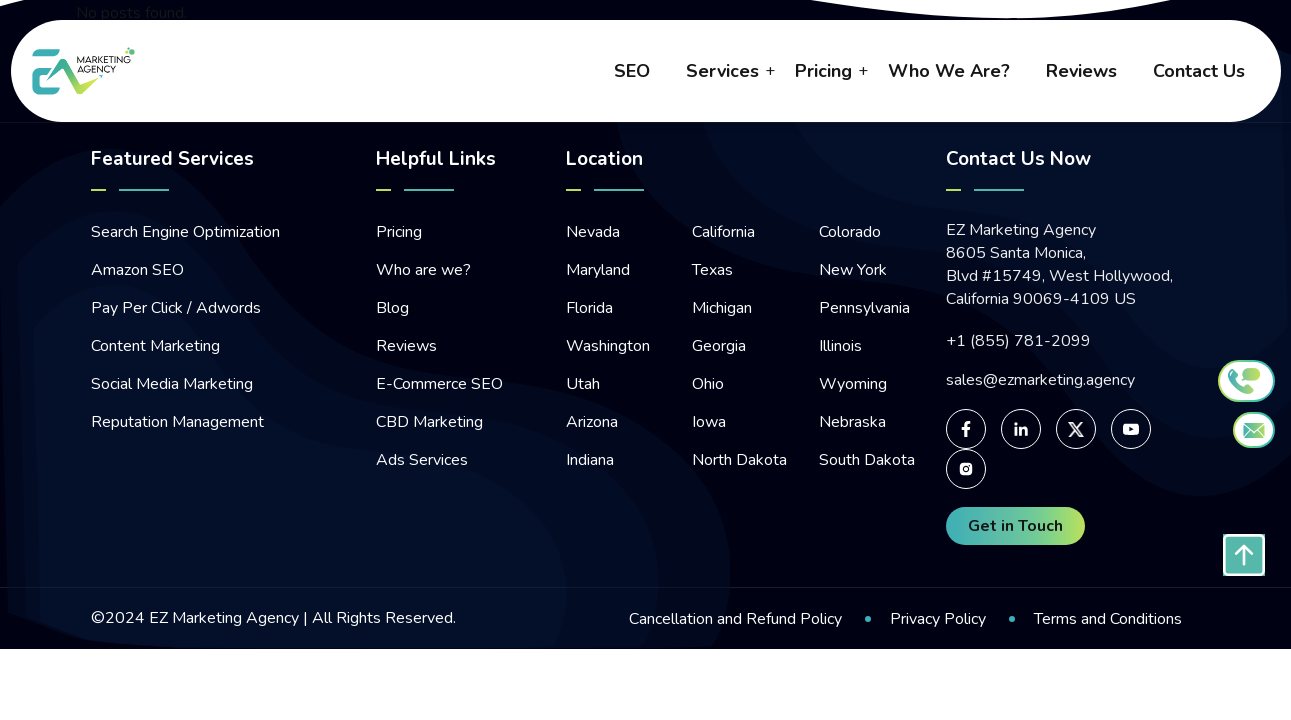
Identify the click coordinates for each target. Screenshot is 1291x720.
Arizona (592, 422)
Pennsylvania (864, 308)
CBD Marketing (429, 422)
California (723, 232)
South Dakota (867, 460)
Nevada (593, 232)
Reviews (406, 346)
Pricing (399, 232)
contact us (1199, 71)
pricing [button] (823, 71)
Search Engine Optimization (185, 232)
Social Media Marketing (172, 384)
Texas (712, 270)
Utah (583, 384)
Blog (392, 308)
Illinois (840, 346)
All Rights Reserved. (382, 618)
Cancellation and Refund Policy (735, 619)
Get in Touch (1015, 526)
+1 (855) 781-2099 (1018, 341)
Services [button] (722, 71)
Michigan (722, 308)
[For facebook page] (966, 429)
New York (853, 270)
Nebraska (852, 422)
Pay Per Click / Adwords (176, 308)
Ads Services (422, 460)
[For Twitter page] (1076, 429)
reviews (1081, 71)
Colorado (850, 232)
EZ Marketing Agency (224, 618)
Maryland (598, 270)
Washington (608, 346)
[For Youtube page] (1131, 429)
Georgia (719, 346)
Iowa (709, 422)
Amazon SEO (137, 270)
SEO (632, 71)
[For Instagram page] (966, 469)
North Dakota (739, 460)
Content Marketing (155, 346)
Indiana (590, 460)
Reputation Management (177, 422)
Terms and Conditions (1108, 619)
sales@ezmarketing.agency (1040, 380)
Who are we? (423, 270)
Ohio (708, 384)
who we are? (949, 71)
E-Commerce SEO (439, 384)
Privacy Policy (938, 619)
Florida (589, 308)
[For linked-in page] (1021, 429)
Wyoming (853, 384)
